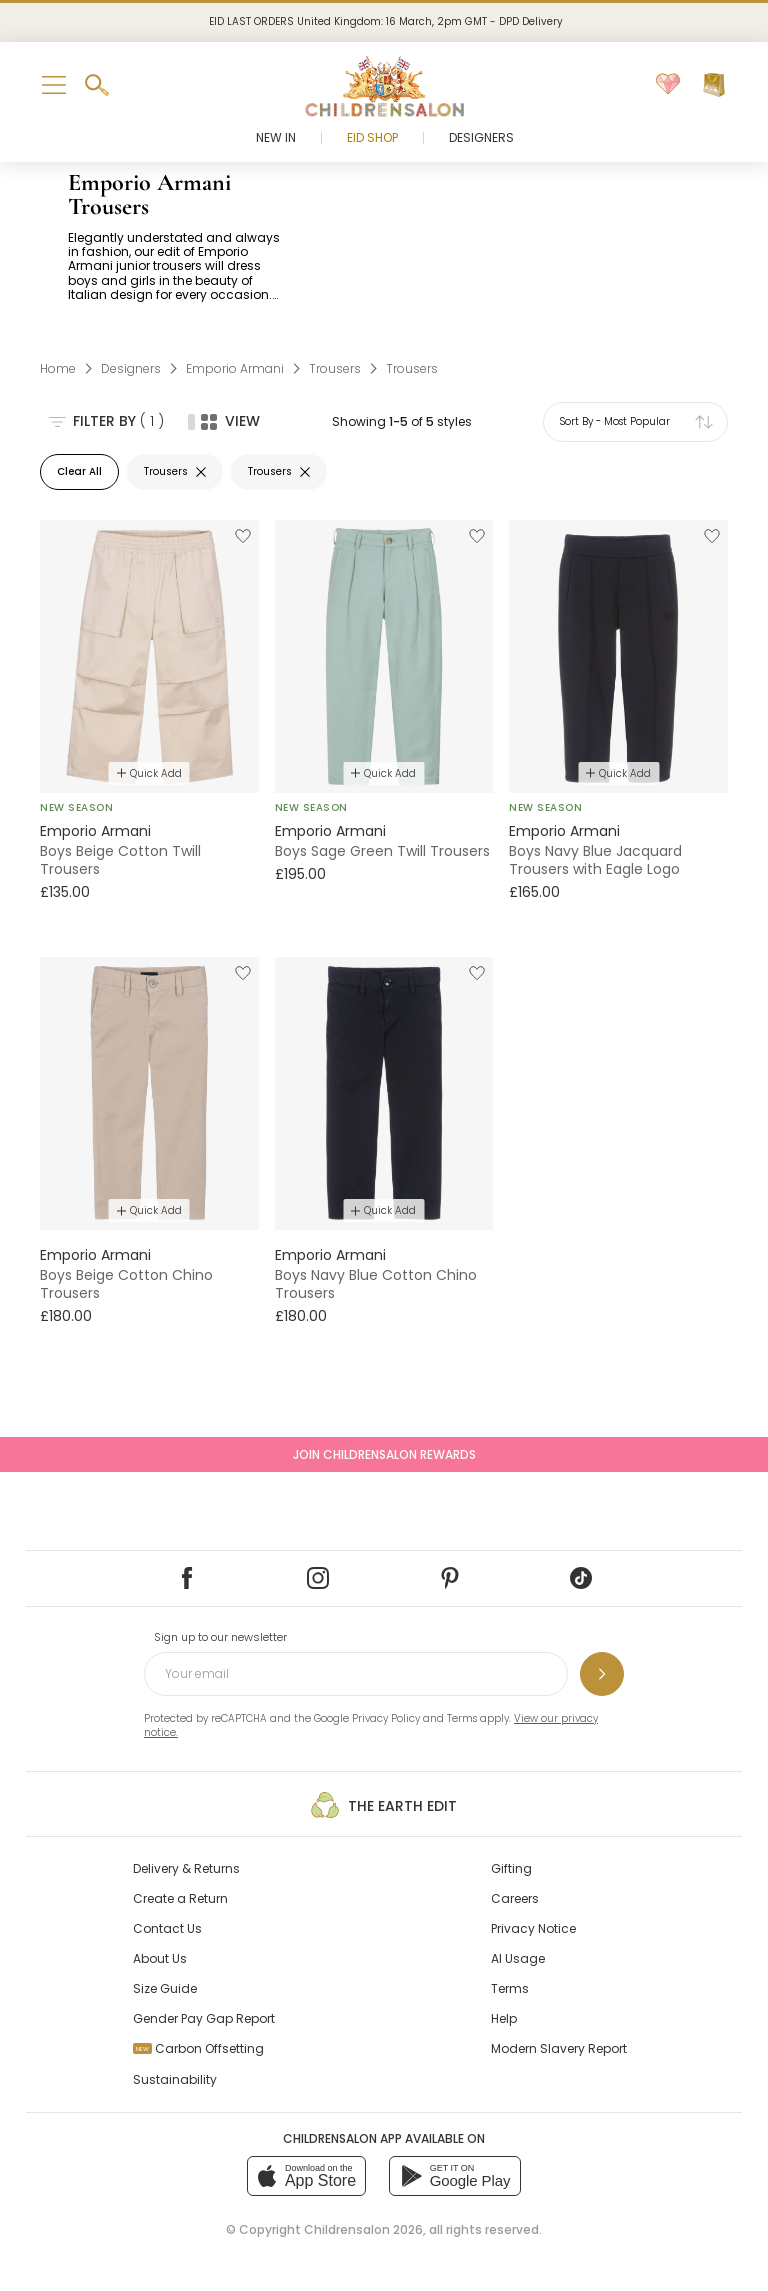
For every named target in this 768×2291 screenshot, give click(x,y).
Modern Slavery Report (559, 2048)
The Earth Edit (383, 1805)
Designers (481, 137)
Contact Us (167, 1928)
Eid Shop (372, 137)
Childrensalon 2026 (363, 2229)
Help (504, 2018)
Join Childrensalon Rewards (384, 1454)
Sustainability (175, 2079)
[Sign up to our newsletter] (602, 1674)
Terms (462, 1718)
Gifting (511, 1868)
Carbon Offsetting (198, 2048)
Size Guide (165, 1988)
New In (276, 137)
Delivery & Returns (186, 1868)
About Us (160, 1958)
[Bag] (714, 85)
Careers (515, 1898)
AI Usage (518, 1958)
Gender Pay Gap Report (204, 2018)
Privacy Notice (533, 1928)
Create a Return (180, 1898)
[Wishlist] (668, 85)
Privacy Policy (386, 1718)
